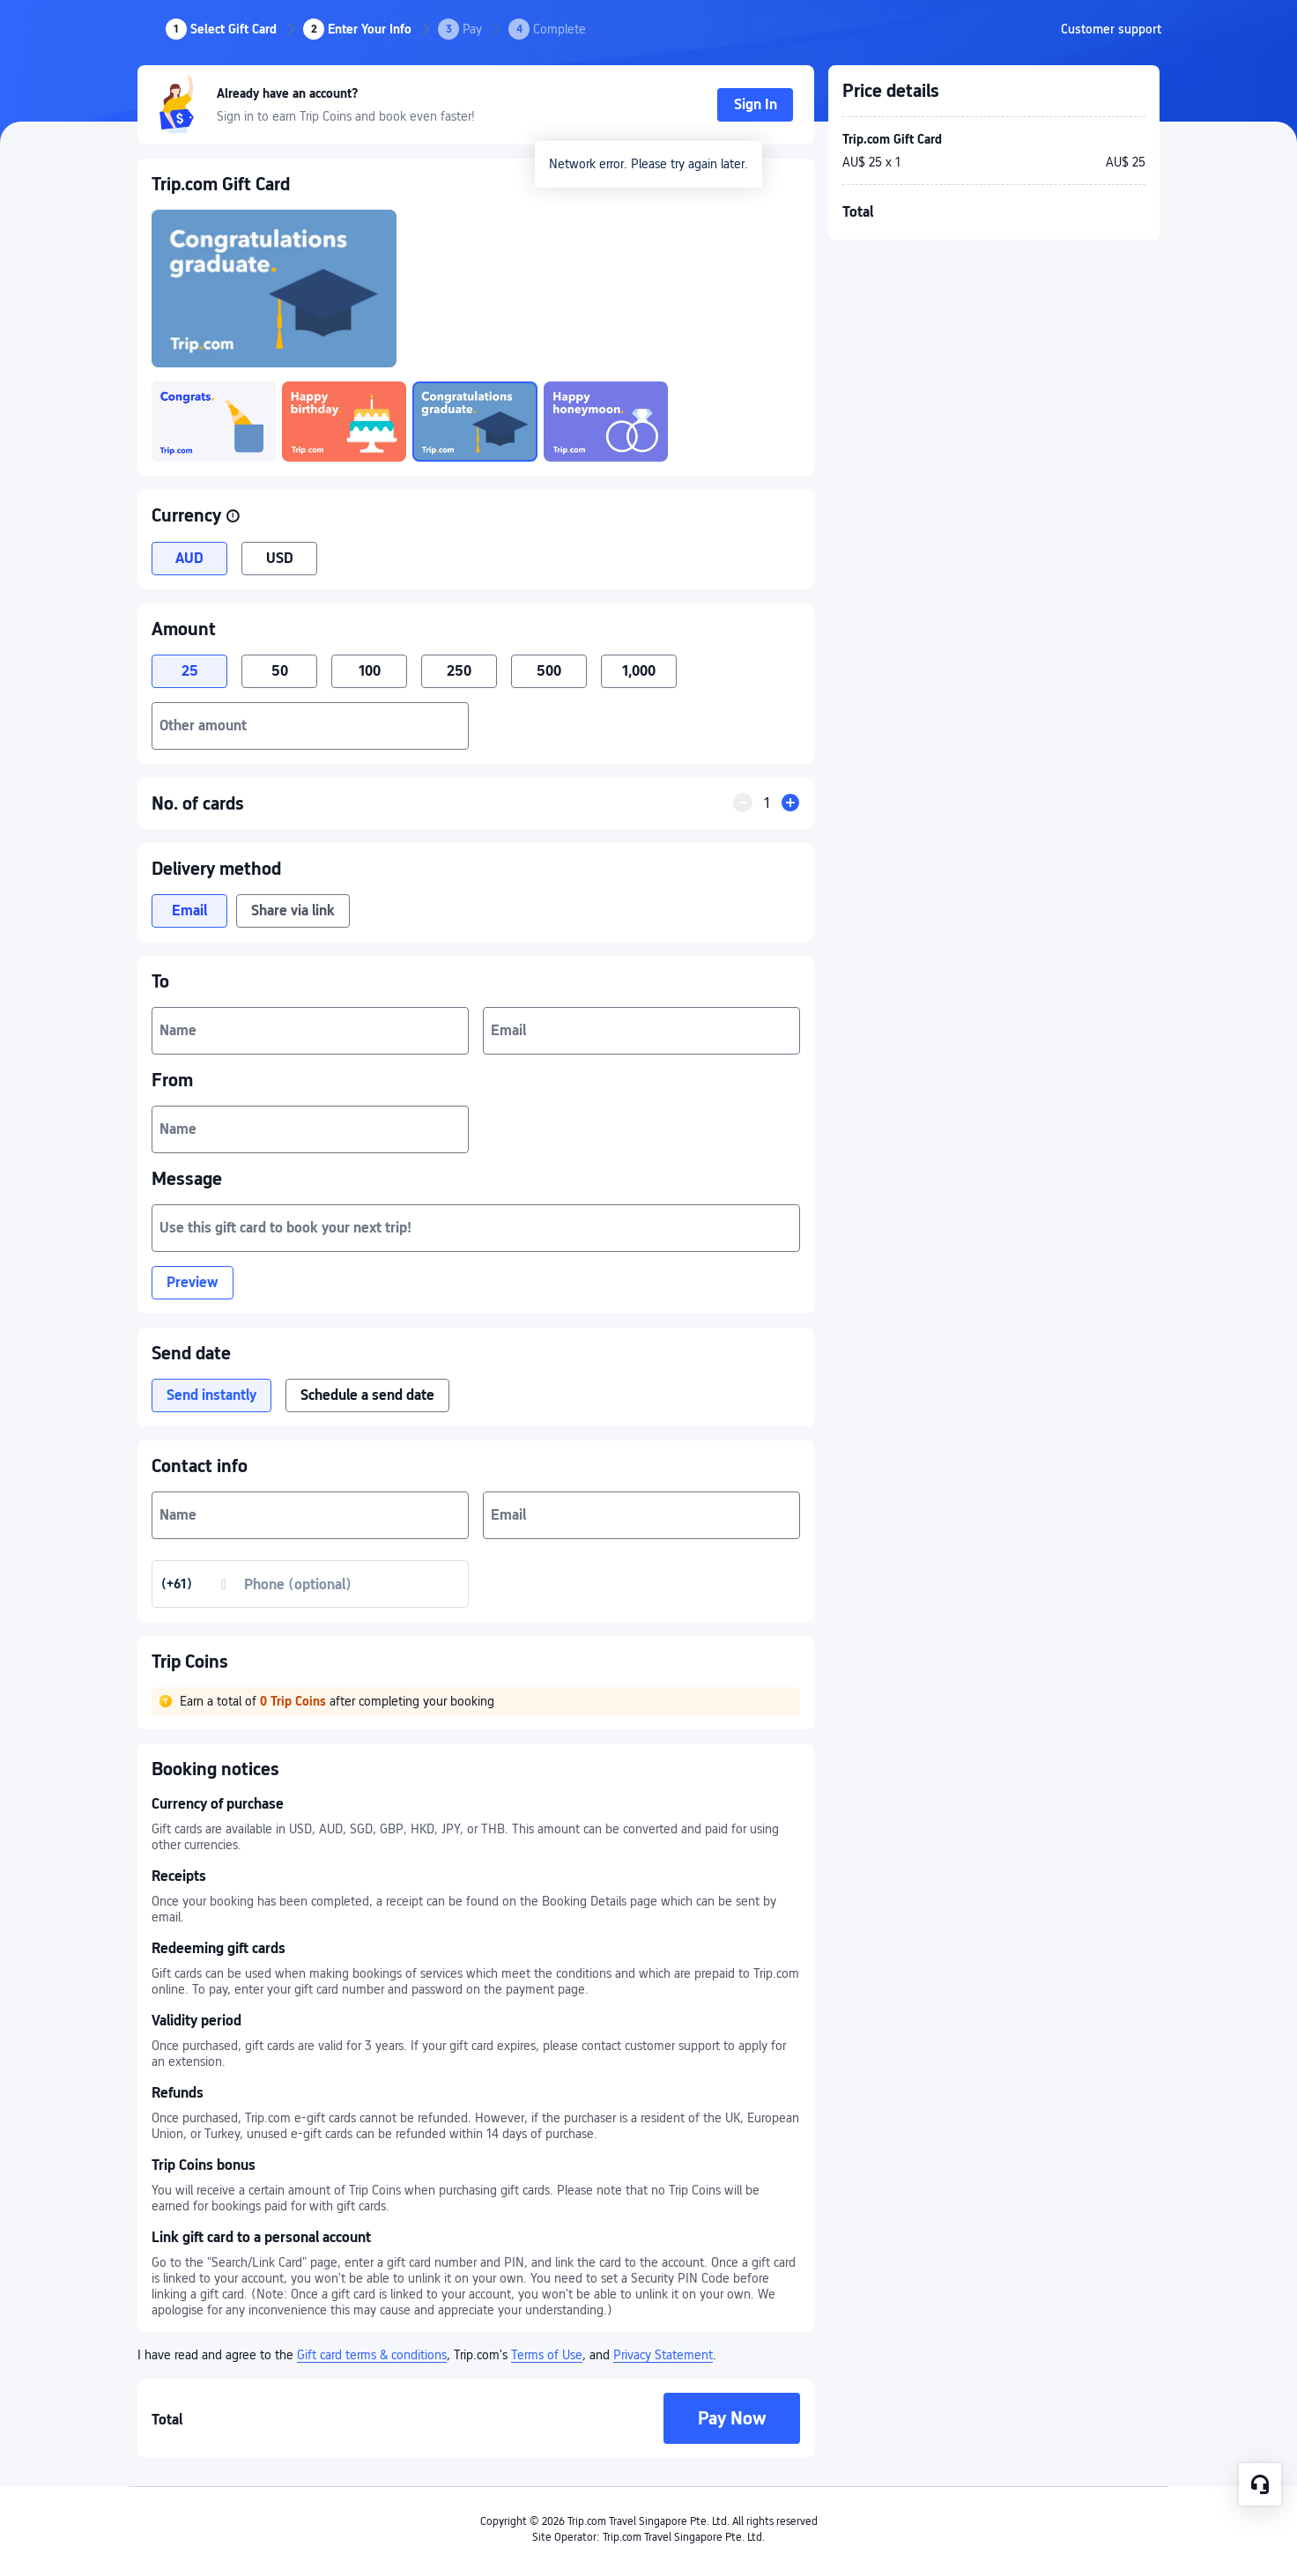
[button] (233, 516)
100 (370, 671)
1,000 (639, 671)
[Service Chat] (1260, 2484)
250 (459, 671)
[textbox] (310, 726)
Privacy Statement (663, 2355)
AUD (189, 558)
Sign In (755, 104)
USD (279, 558)
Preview (193, 1282)
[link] (1111, 29)
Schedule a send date (367, 1395)
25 (190, 671)
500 (549, 671)
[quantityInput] (766, 803)
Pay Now (732, 2418)
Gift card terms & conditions (372, 2355)
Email (189, 910)
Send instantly (211, 1395)
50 (279, 671)
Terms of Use (546, 2355)
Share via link (293, 910)
